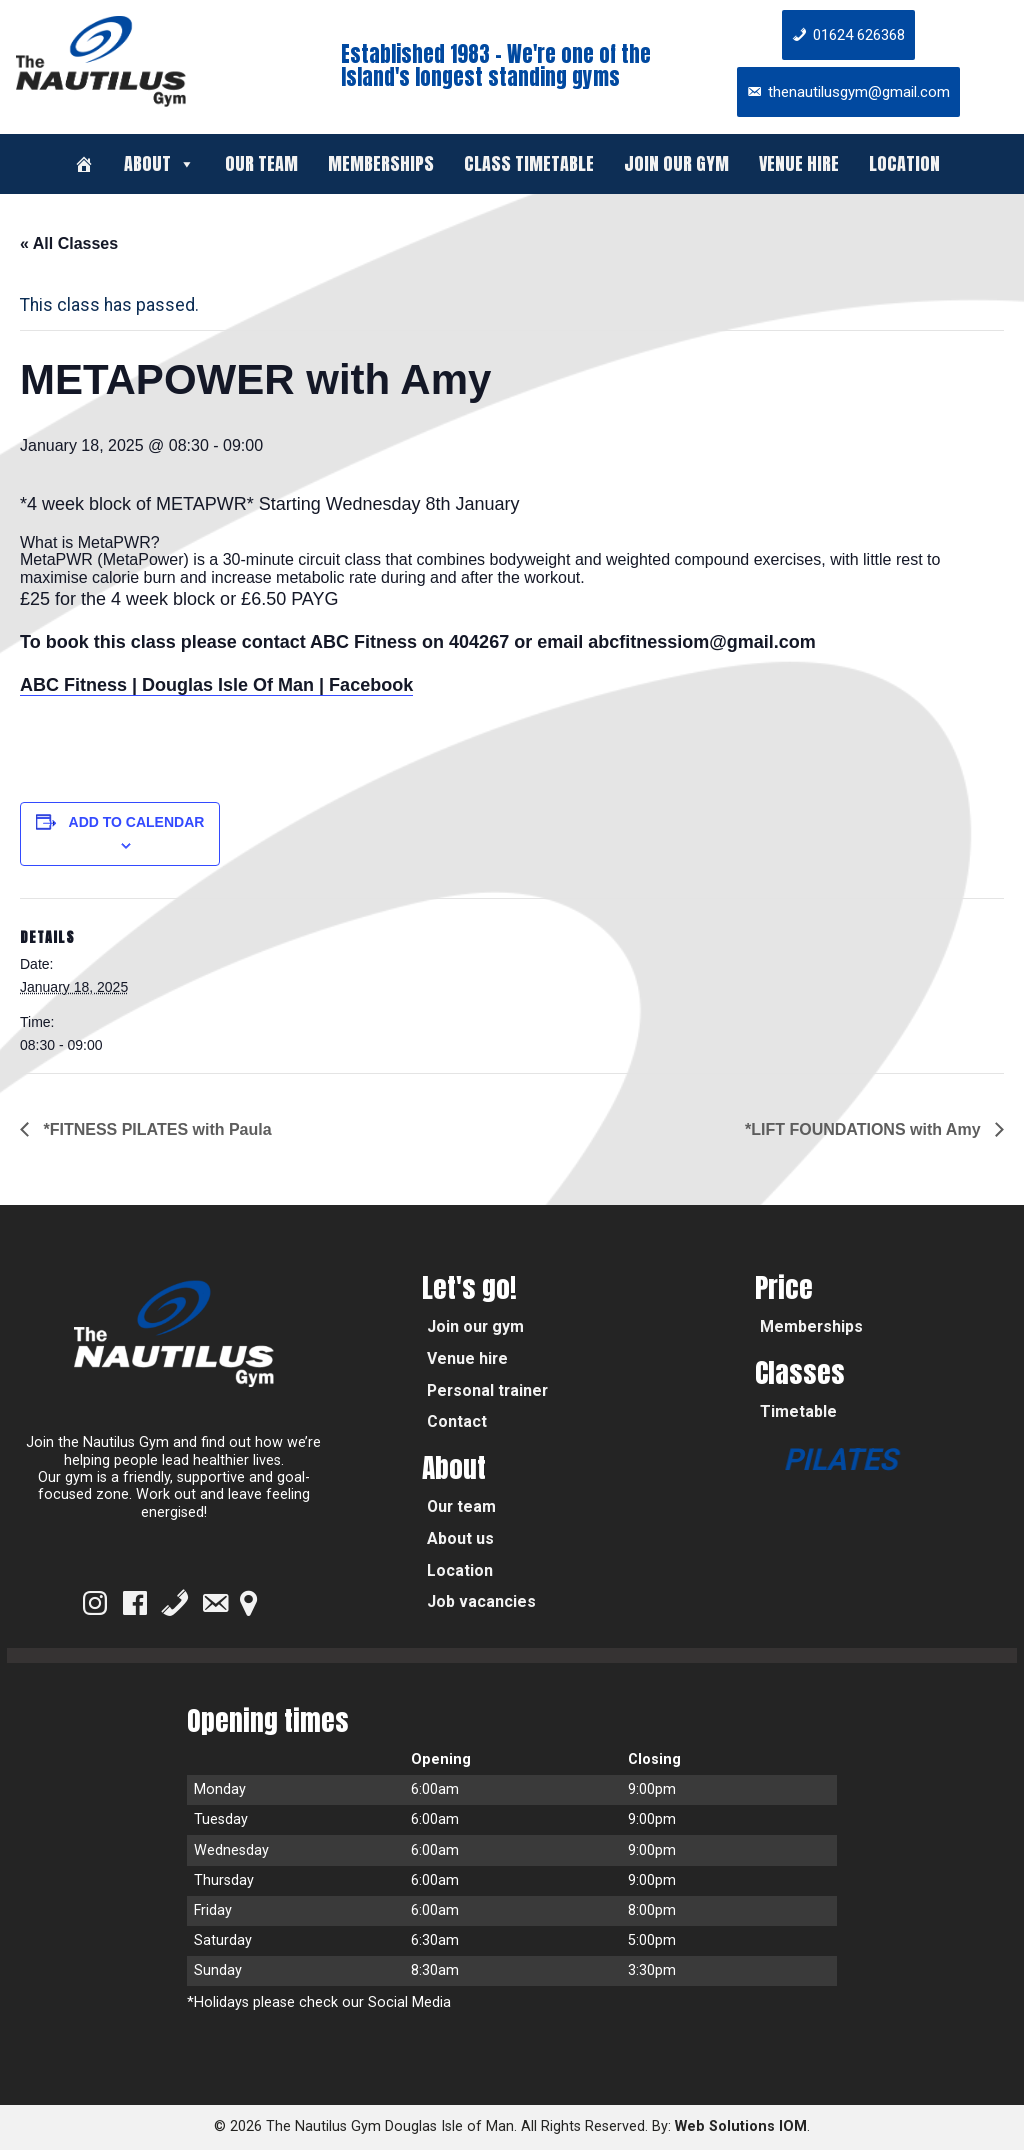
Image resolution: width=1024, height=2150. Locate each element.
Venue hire (799, 163)
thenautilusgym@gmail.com (859, 92)
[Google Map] (248, 1603)
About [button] (159, 163)
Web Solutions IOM (741, 2126)
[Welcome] (84, 164)
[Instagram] (95, 1603)
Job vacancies (481, 1601)
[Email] (215, 1603)
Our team (261, 163)
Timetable (798, 1411)
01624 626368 (859, 35)
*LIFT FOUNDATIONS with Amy (865, 1129)
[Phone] (175, 1603)
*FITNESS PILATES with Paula (155, 1129)
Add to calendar (137, 822)
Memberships (381, 163)
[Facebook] (135, 1603)
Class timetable (529, 163)
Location (904, 163)
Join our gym (676, 163)
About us (460, 1538)
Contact (457, 1421)
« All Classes (69, 243)
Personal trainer (487, 1390)
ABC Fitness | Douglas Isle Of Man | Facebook (216, 685)
